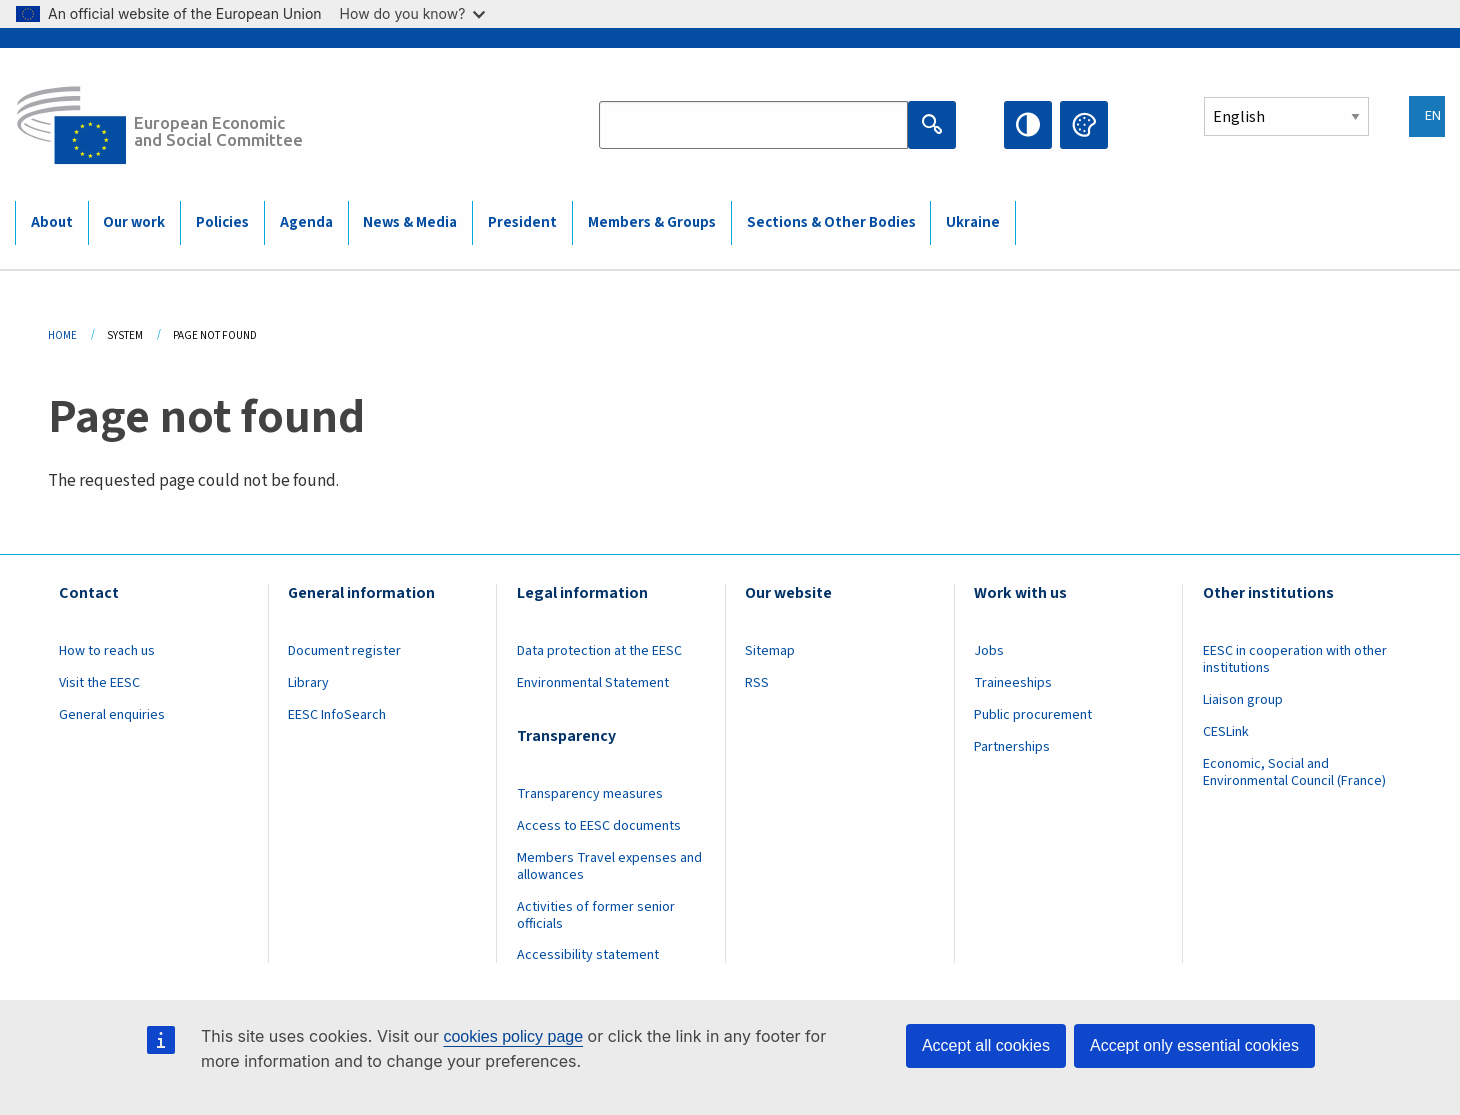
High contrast (1028, 125)
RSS (757, 683)
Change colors (1084, 125)
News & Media (410, 222)
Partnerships (1012, 747)
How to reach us (107, 651)
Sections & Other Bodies (831, 222)
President (522, 222)
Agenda (306, 222)
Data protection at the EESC (599, 651)
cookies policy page (513, 1036)
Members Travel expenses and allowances (609, 866)
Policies (222, 222)
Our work (134, 222)
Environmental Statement (593, 683)
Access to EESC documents (599, 826)
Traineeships (1013, 683)
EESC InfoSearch (337, 715)
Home (62, 335)
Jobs (989, 651)
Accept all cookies (986, 1045)
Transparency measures (590, 794)
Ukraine (973, 222)
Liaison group (1243, 700)
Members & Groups (652, 222)
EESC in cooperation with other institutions (1295, 659)
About (52, 222)
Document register (344, 651)
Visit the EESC (99, 683)
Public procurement (1033, 715)
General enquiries (112, 715)
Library (308, 683)
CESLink (1226, 732)
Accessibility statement (588, 955)
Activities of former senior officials (596, 915)
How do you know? (413, 13)
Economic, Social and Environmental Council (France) (1296, 772)
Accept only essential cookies (1194, 1045)
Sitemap (770, 651)
